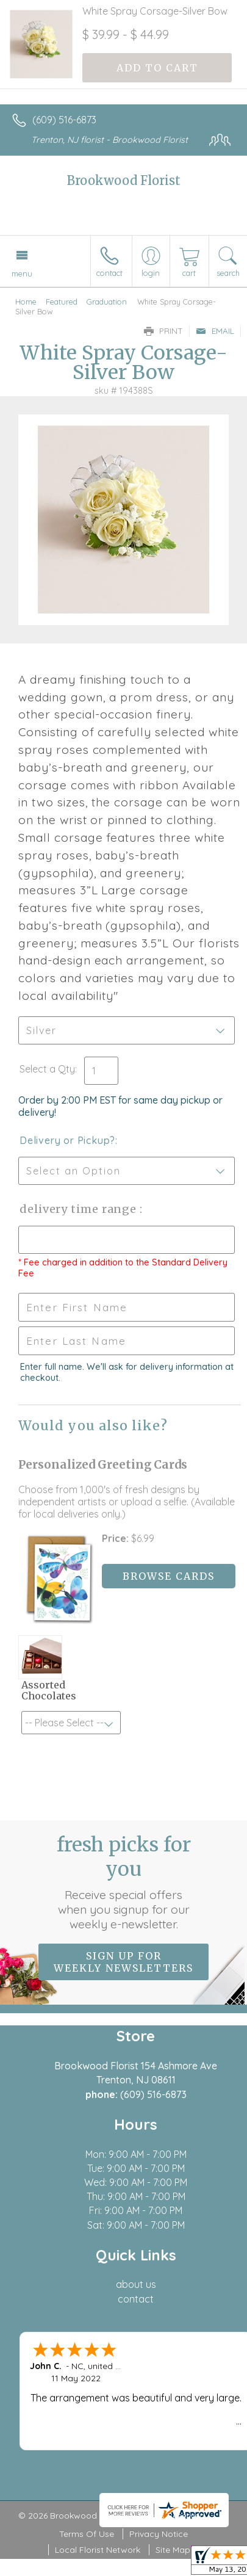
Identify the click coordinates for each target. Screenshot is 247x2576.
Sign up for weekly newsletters (123, 1962)
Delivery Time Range (80, 1209)
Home (26, 301)
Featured (61, 301)
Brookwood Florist (124, 180)
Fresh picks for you (124, 1882)
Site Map (173, 2549)
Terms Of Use (86, 2533)
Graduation (107, 301)
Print (163, 330)
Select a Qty (47, 1069)
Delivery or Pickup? (67, 1140)
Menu (22, 273)
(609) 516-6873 (64, 120)
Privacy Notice (158, 2533)
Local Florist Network (97, 2549)
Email (215, 330)
